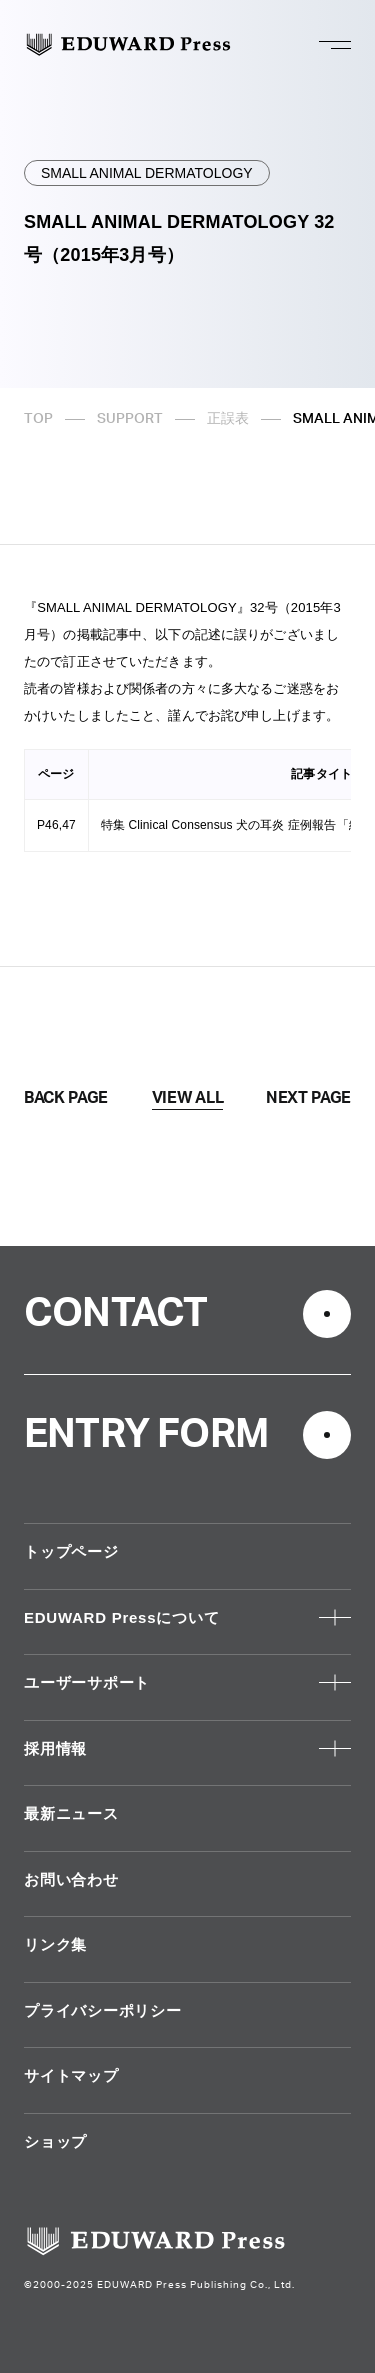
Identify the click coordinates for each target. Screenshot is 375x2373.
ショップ (55, 2141)
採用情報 (55, 1748)
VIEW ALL (187, 1098)
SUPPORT (130, 419)
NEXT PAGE (308, 1098)
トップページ (71, 1551)
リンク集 (55, 1944)
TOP (38, 419)
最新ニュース (71, 1813)
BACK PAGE (66, 1098)
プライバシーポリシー (103, 2010)
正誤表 (228, 419)
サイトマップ (71, 2075)
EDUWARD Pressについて (121, 1617)
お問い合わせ (71, 1879)
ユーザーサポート (87, 1682)
